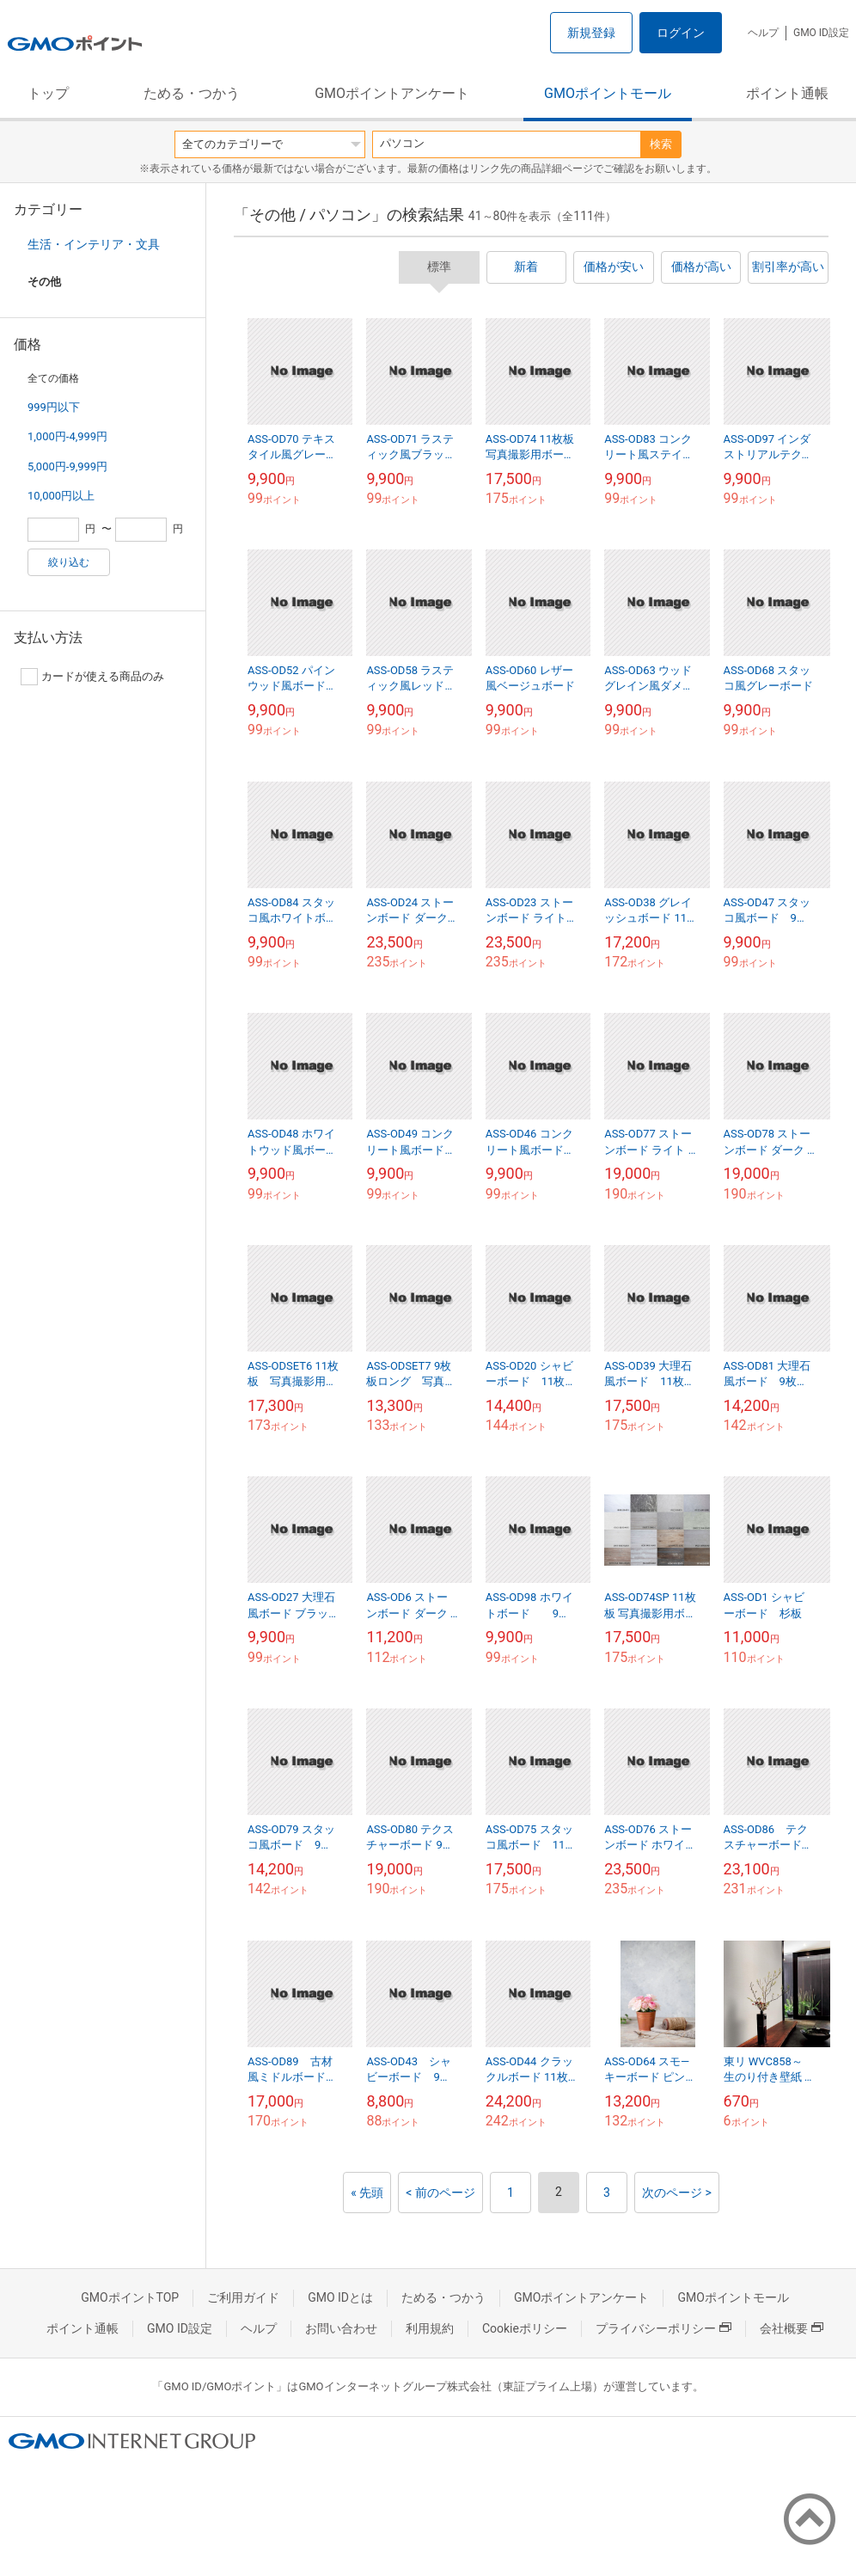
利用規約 (430, 2328)
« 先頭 (367, 2192)
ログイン (681, 33)
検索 (661, 144)
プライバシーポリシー (663, 2328)
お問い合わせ (341, 2328)
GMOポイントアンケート (392, 93)
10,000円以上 (61, 495)
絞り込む (68, 562)
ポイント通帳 (787, 93)
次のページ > (677, 2192)
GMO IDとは (340, 2297)
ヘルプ (763, 33)
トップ (48, 93)
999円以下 (54, 407)
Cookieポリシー (524, 2328)
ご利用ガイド (243, 2297)
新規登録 (591, 33)
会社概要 (791, 2328)
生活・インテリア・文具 (94, 244)
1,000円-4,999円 (67, 436)
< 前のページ (440, 2192)
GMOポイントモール (607, 93)
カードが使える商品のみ (92, 676)
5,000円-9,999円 (67, 466)
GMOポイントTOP (130, 2297)
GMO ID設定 (821, 33)
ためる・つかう (192, 93)
